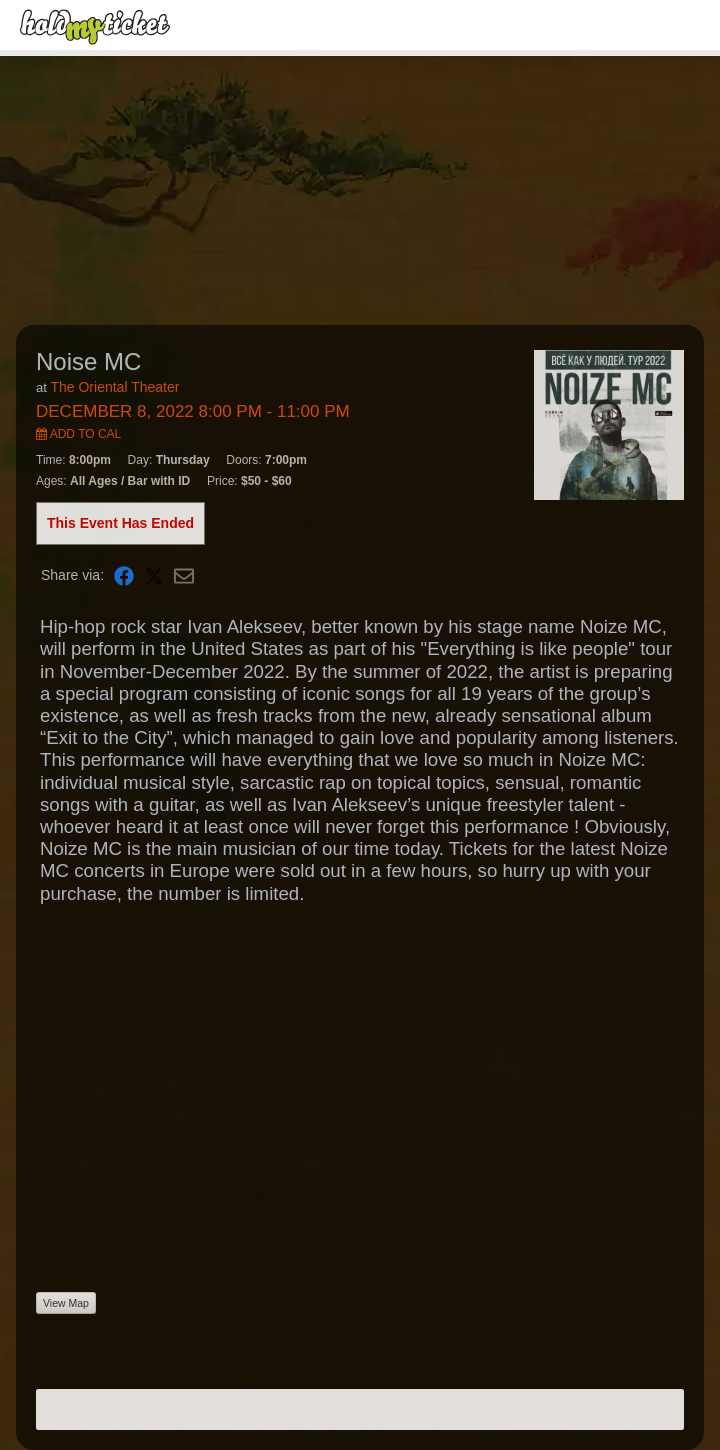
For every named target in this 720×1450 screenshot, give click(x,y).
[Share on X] (154, 575)
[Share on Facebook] (124, 575)
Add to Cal (78, 434)
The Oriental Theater (114, 387)
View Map (66, 1303)
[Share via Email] (184, 575)
